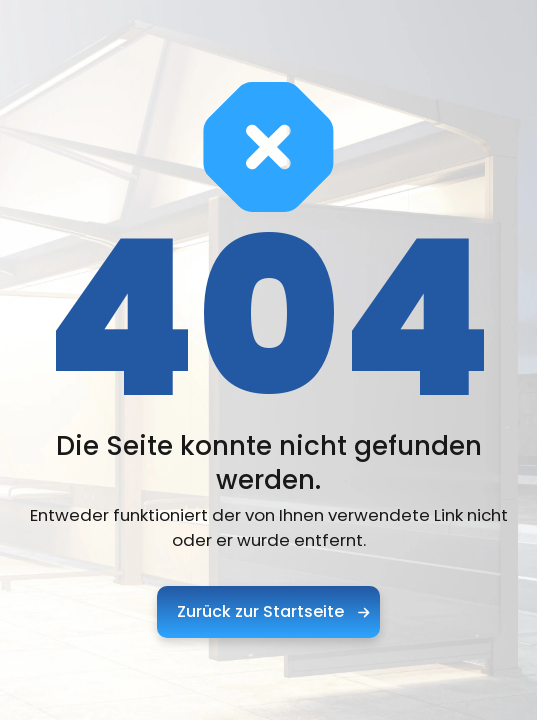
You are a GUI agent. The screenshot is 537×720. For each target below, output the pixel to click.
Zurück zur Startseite (273, 611)
